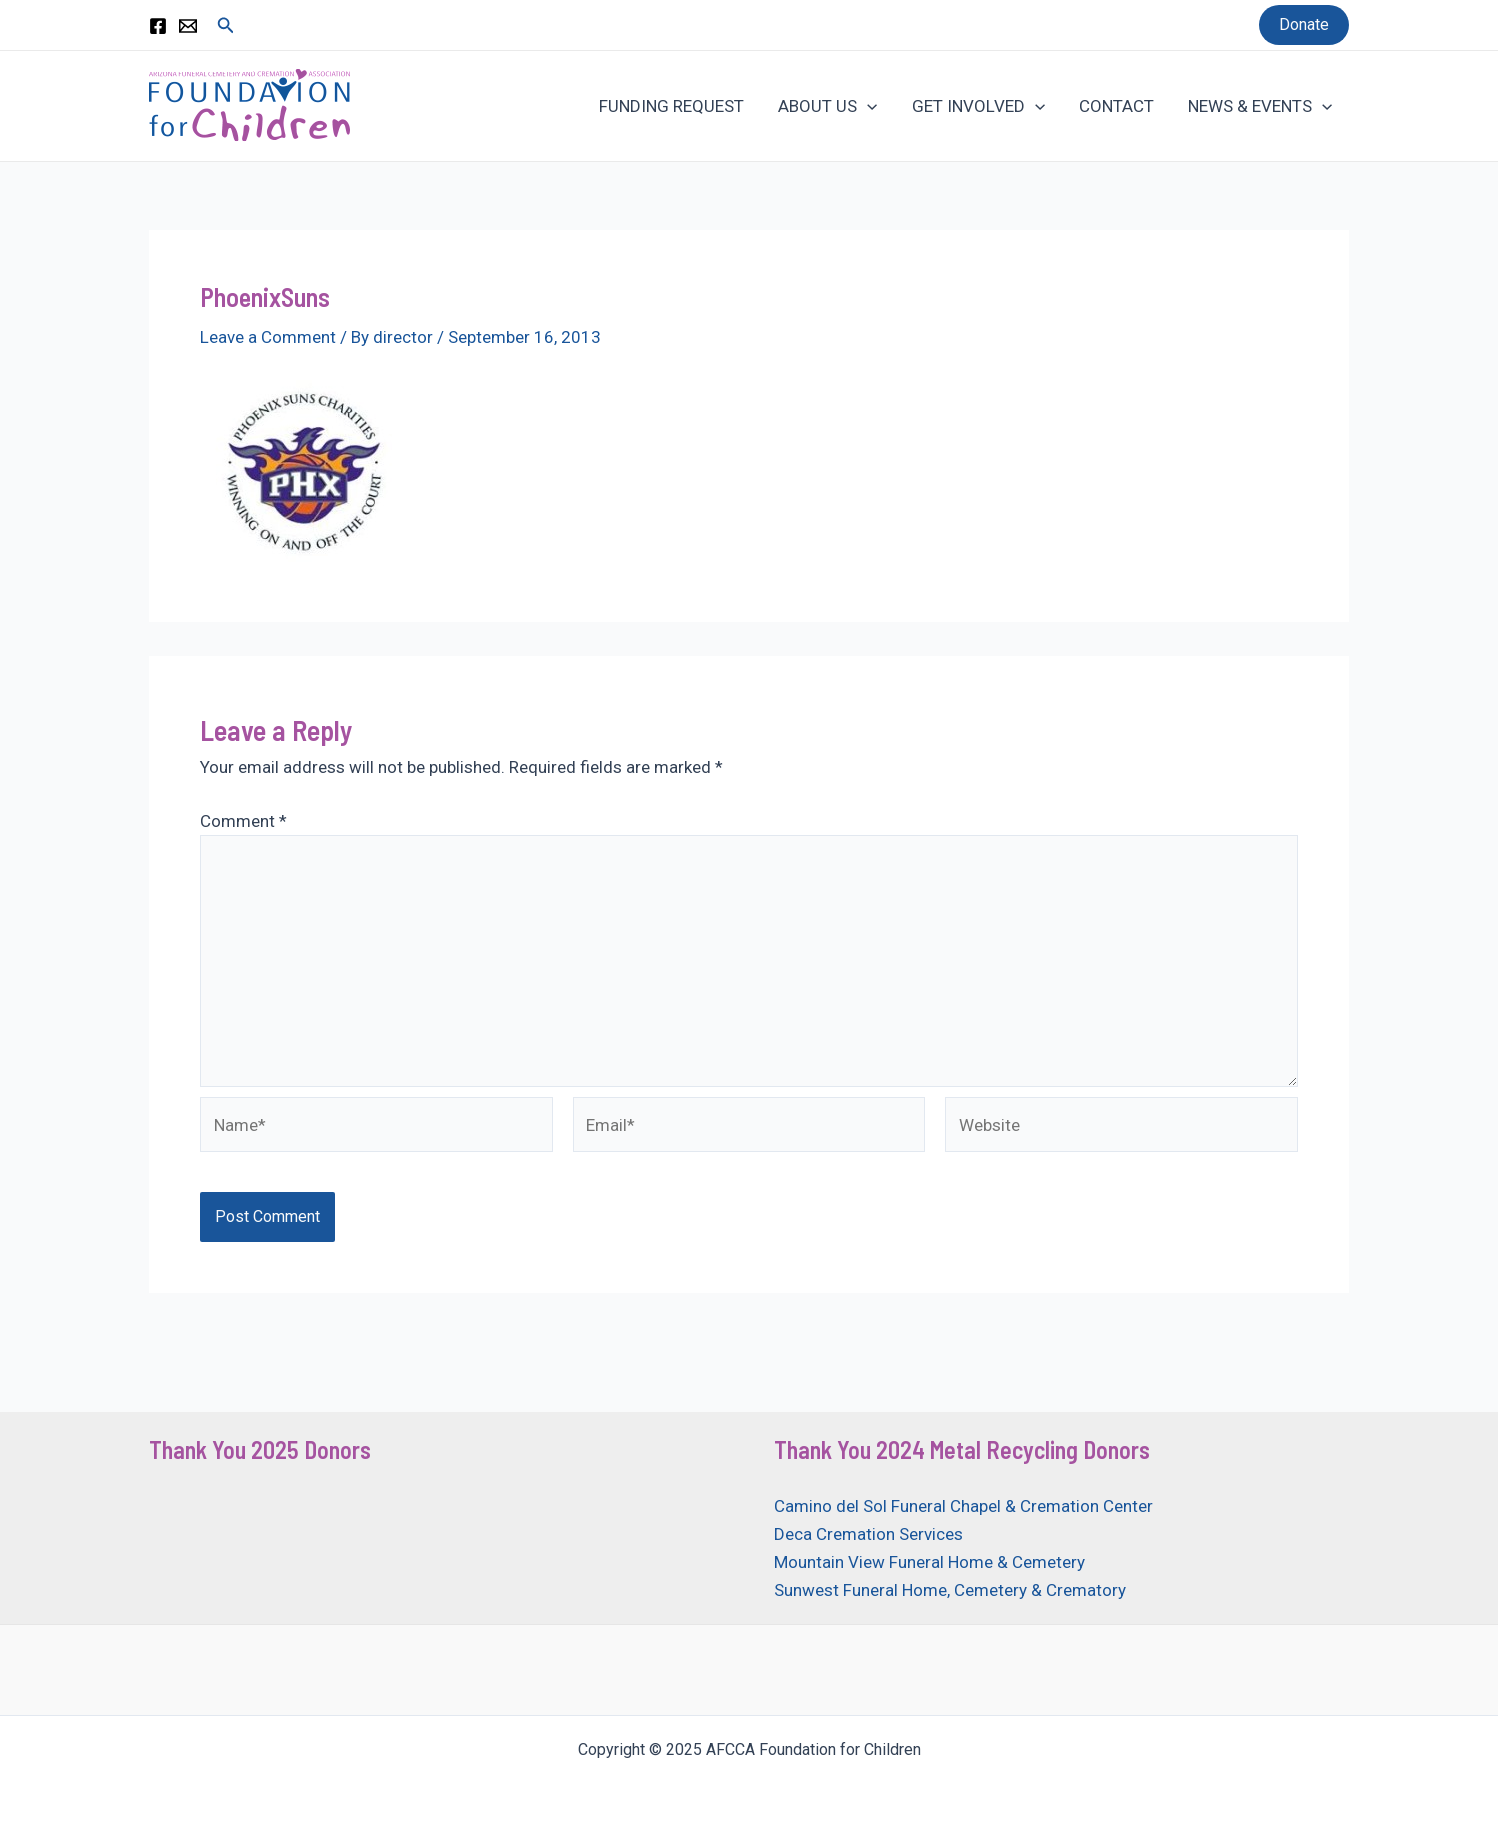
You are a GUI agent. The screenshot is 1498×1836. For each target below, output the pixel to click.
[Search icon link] (226, 25)
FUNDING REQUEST (671, 106)
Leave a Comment (268, 337)
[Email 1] (188, 26)
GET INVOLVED (978, 106)
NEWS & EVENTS (1260, 106)
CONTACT (1116, 106)
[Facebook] (158, 26)
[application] (867, 106)
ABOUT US (827, 106)
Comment (243, 821)
